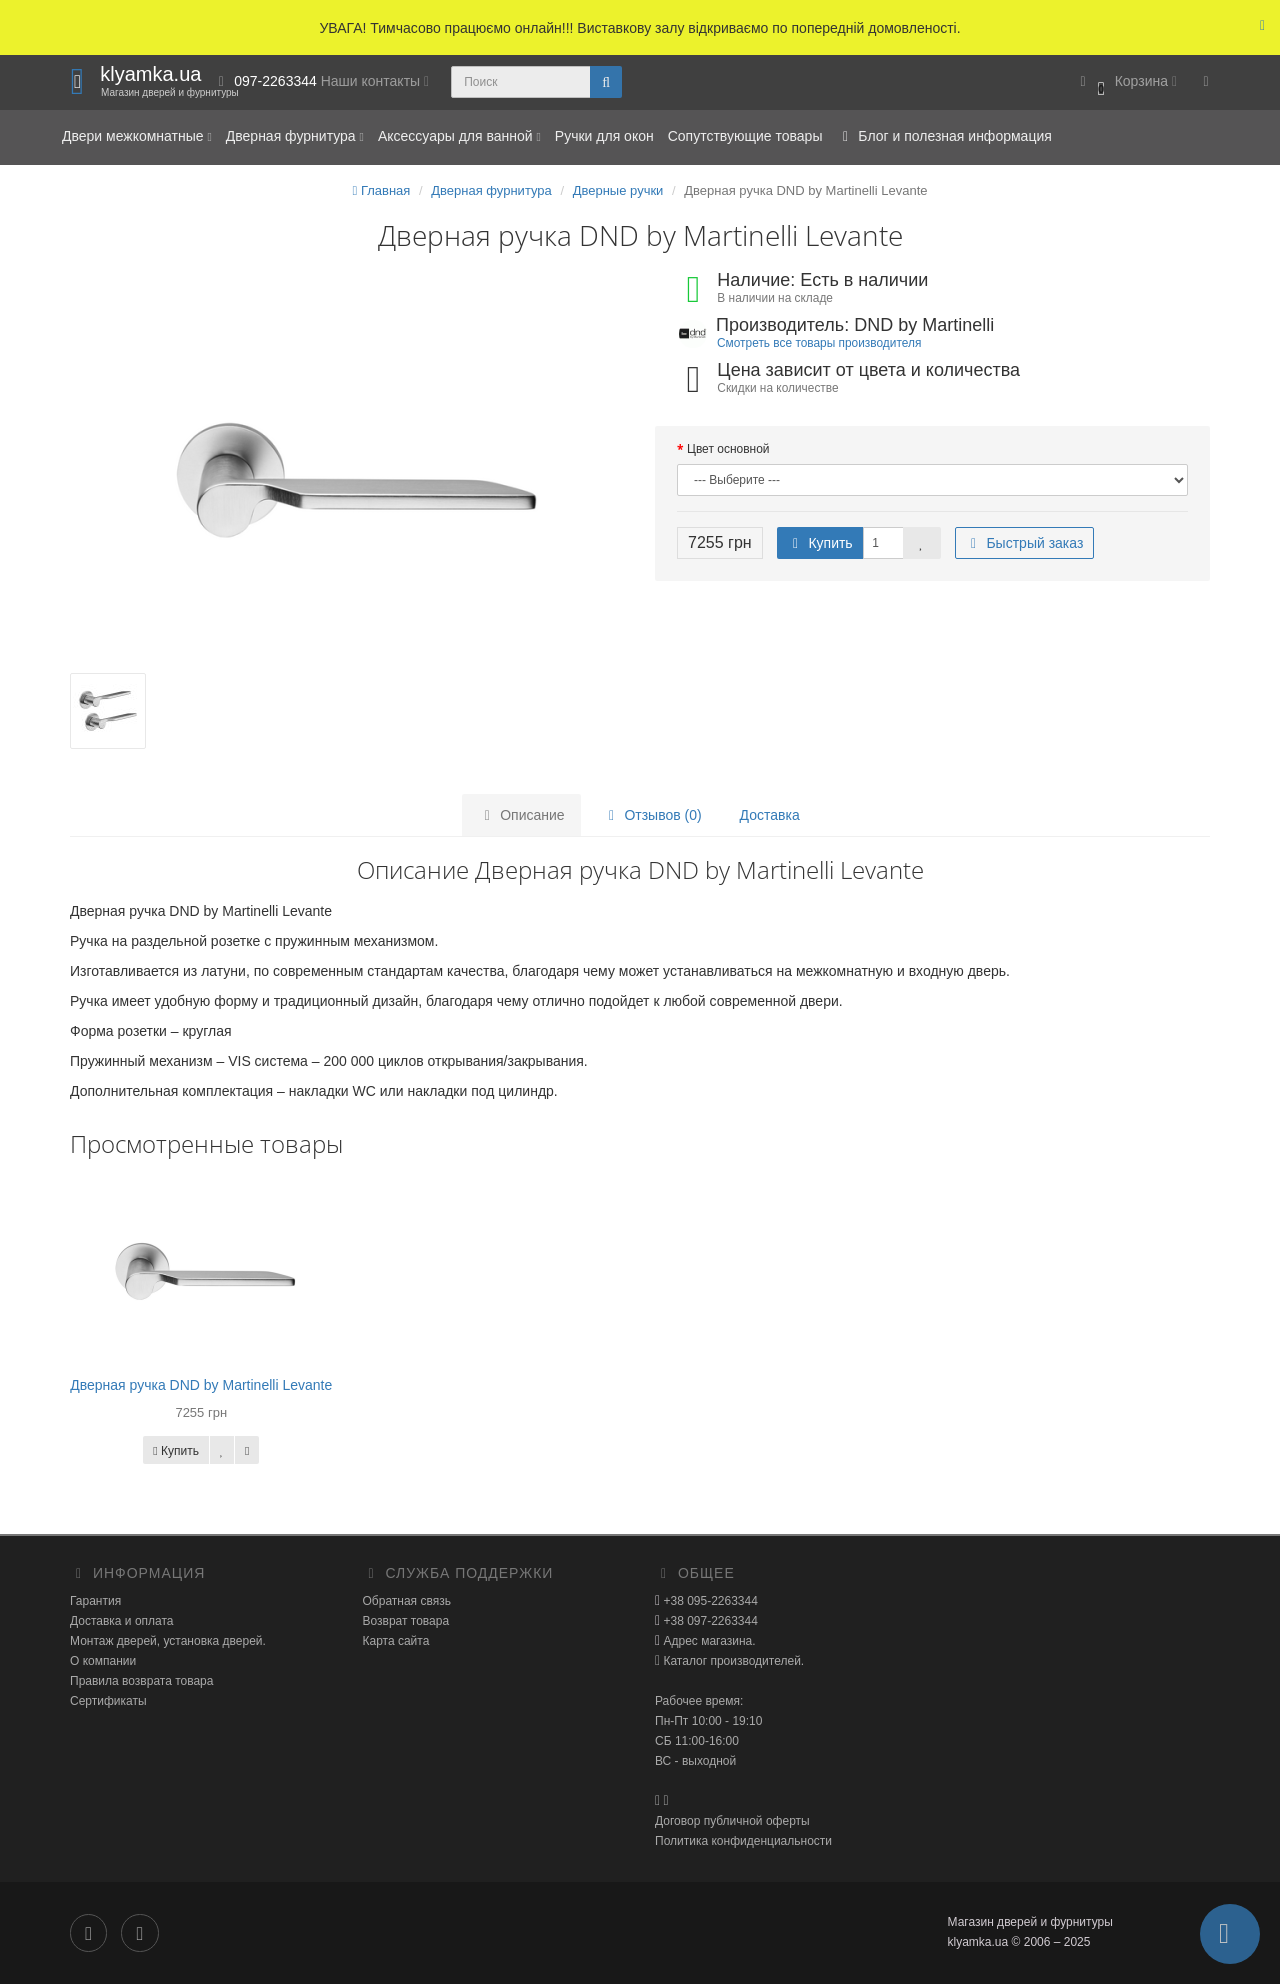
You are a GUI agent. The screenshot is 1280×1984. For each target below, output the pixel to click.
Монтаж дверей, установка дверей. (168, 1641)
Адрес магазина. (707, 1641)
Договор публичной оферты (732, 1821)
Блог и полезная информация (943, 136)
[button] (1125, 82)
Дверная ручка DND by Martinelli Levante (201, 1385)
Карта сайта (396, 1641)
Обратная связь (407, 1601)
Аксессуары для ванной (459, 136)
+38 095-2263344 (709, 1601)
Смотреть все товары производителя (819, 343)
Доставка (770, 815)
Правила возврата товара (141, 1681)
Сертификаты (108, 1701)
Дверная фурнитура (295, 136)
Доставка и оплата (122, 1621)
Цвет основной (728, 449)
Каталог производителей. (732, 1661)
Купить (820, 543)
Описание (521, 815)
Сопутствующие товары (745, 136)
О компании (103, 1661)
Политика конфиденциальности (743, 1841)
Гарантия (95, 1601)
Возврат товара (406, 1621)
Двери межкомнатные (137, 136)
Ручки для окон (604, 136)
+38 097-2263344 (709, 1621)
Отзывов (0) (652, 815)
